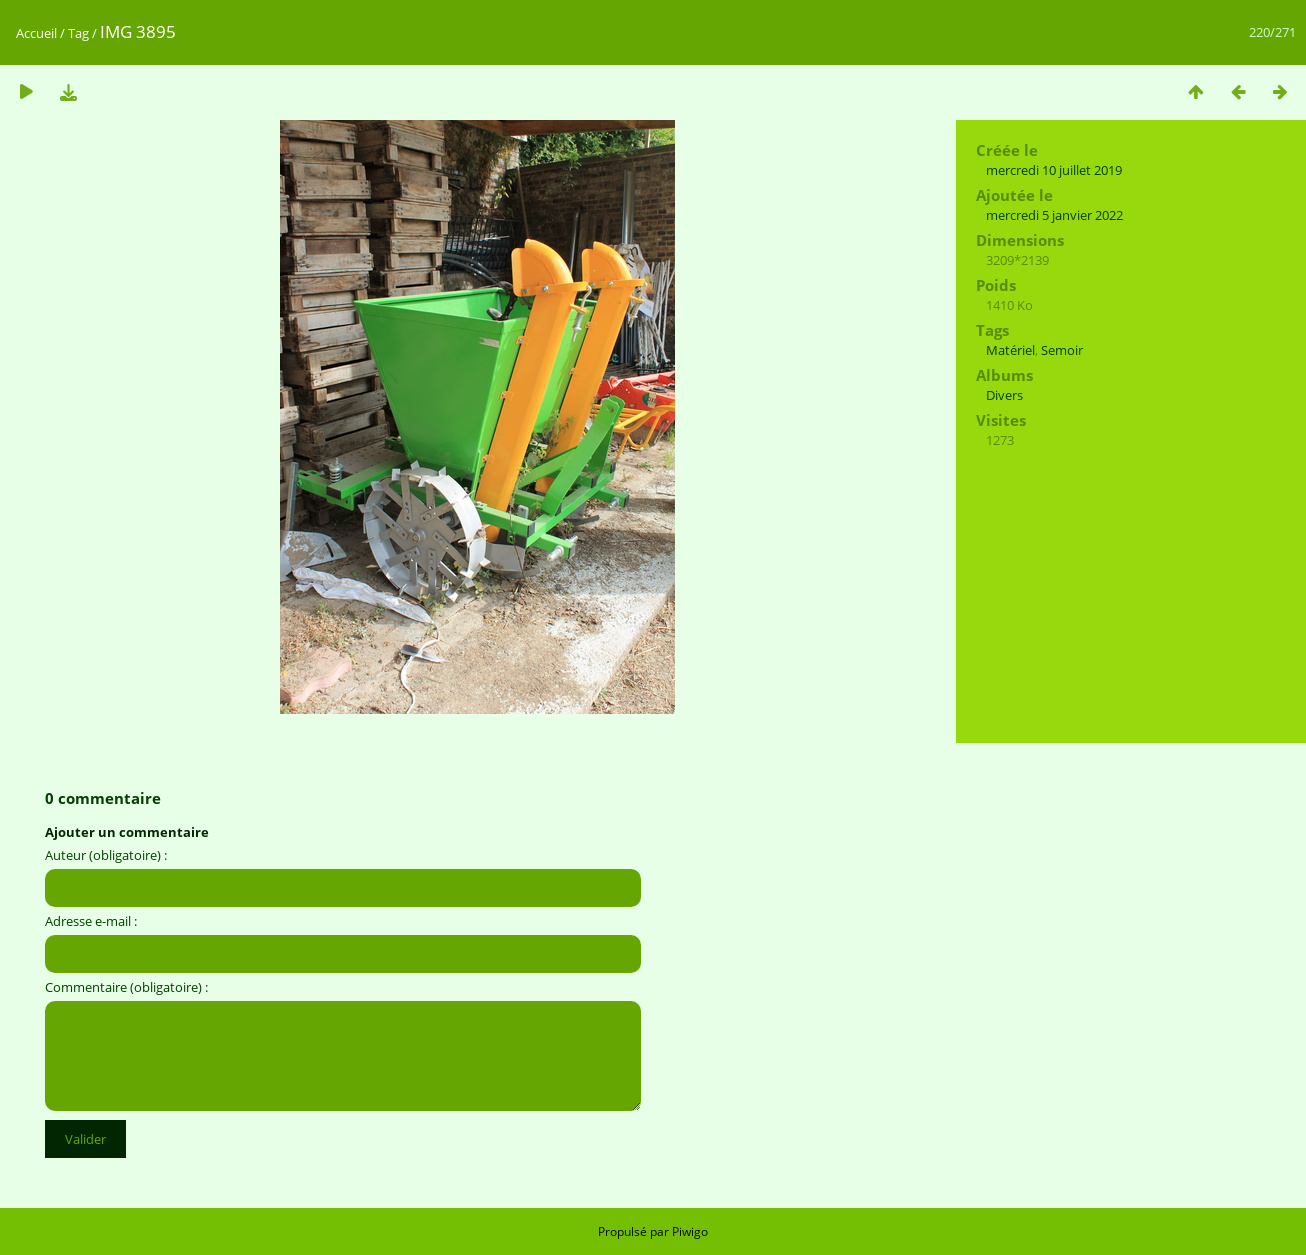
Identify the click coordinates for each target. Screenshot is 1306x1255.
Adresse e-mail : (91, 921)
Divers (1004, 395)
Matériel (1010, 350)
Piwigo (690, 1231)
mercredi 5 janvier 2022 (1054, 215)
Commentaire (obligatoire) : (126, 987)
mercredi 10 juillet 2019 (1054, 170)
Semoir (1062, 350)
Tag (78, 33)
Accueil (36, 33)
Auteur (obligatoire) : (106, 855)
